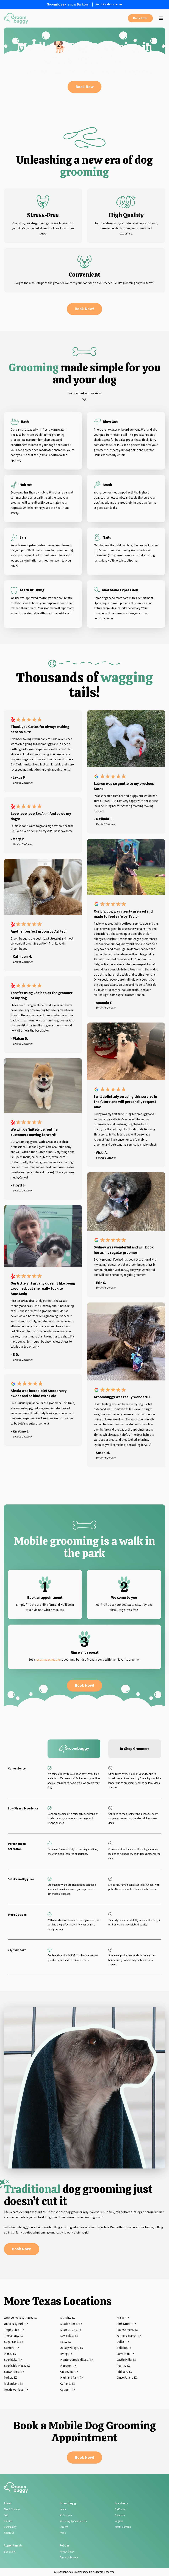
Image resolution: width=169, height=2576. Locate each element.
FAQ (6, 2515)
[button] (161, 18)
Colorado (120, 2515)
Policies (8, 2521)
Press (62, 2533)
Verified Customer (22, 783)
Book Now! (140, 18)
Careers (63, 2527)
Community (10, 2527)
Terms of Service (68, 2557)
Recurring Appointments (73, 2521)
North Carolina (123, 2527)
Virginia (119, 2521)
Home (62, 2509)
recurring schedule (47, 1660)
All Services (65, 2515)
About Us (9, 2533)
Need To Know (12, 2509)
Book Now (85, 87)
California (120, 2509)
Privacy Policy (66, 2552)
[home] (16, 18)
